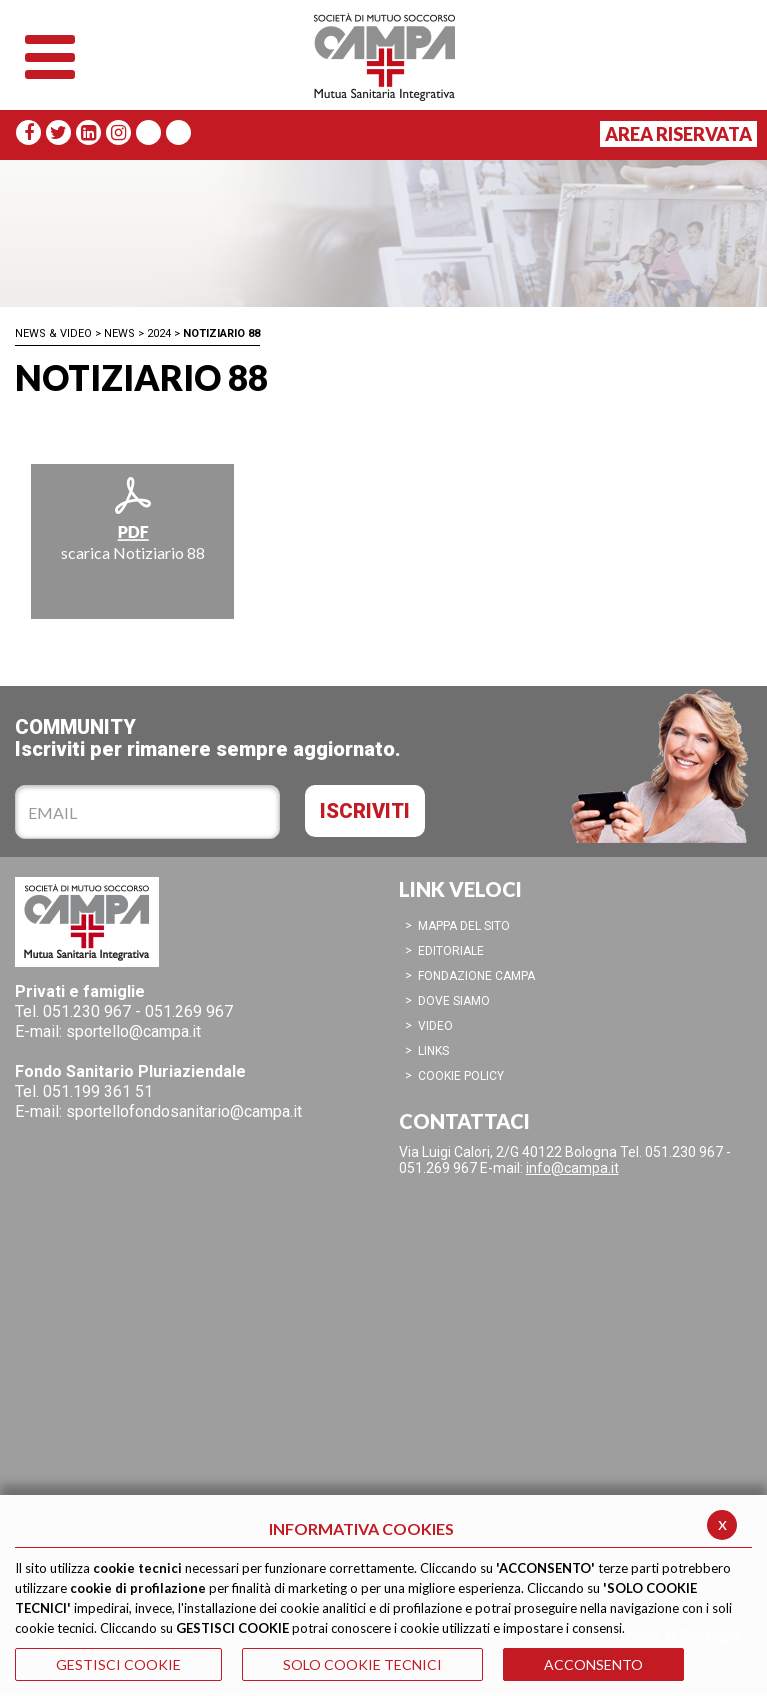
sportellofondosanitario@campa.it (184, 1111)
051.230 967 (87, 1011)
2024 (159, 333)
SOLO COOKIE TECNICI (362, 1664)
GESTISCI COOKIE (118, 1664)
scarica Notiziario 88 (133, 518)
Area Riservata (678, 134)
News (119, 333)
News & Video (53, 333)
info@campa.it (572, 1168)
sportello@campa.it (133, 1031)
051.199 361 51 (98, 1091)
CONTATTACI (464, 1121)
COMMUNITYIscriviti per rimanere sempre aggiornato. (208, 737)
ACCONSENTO (593, 1664)
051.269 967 (189, 1011)
